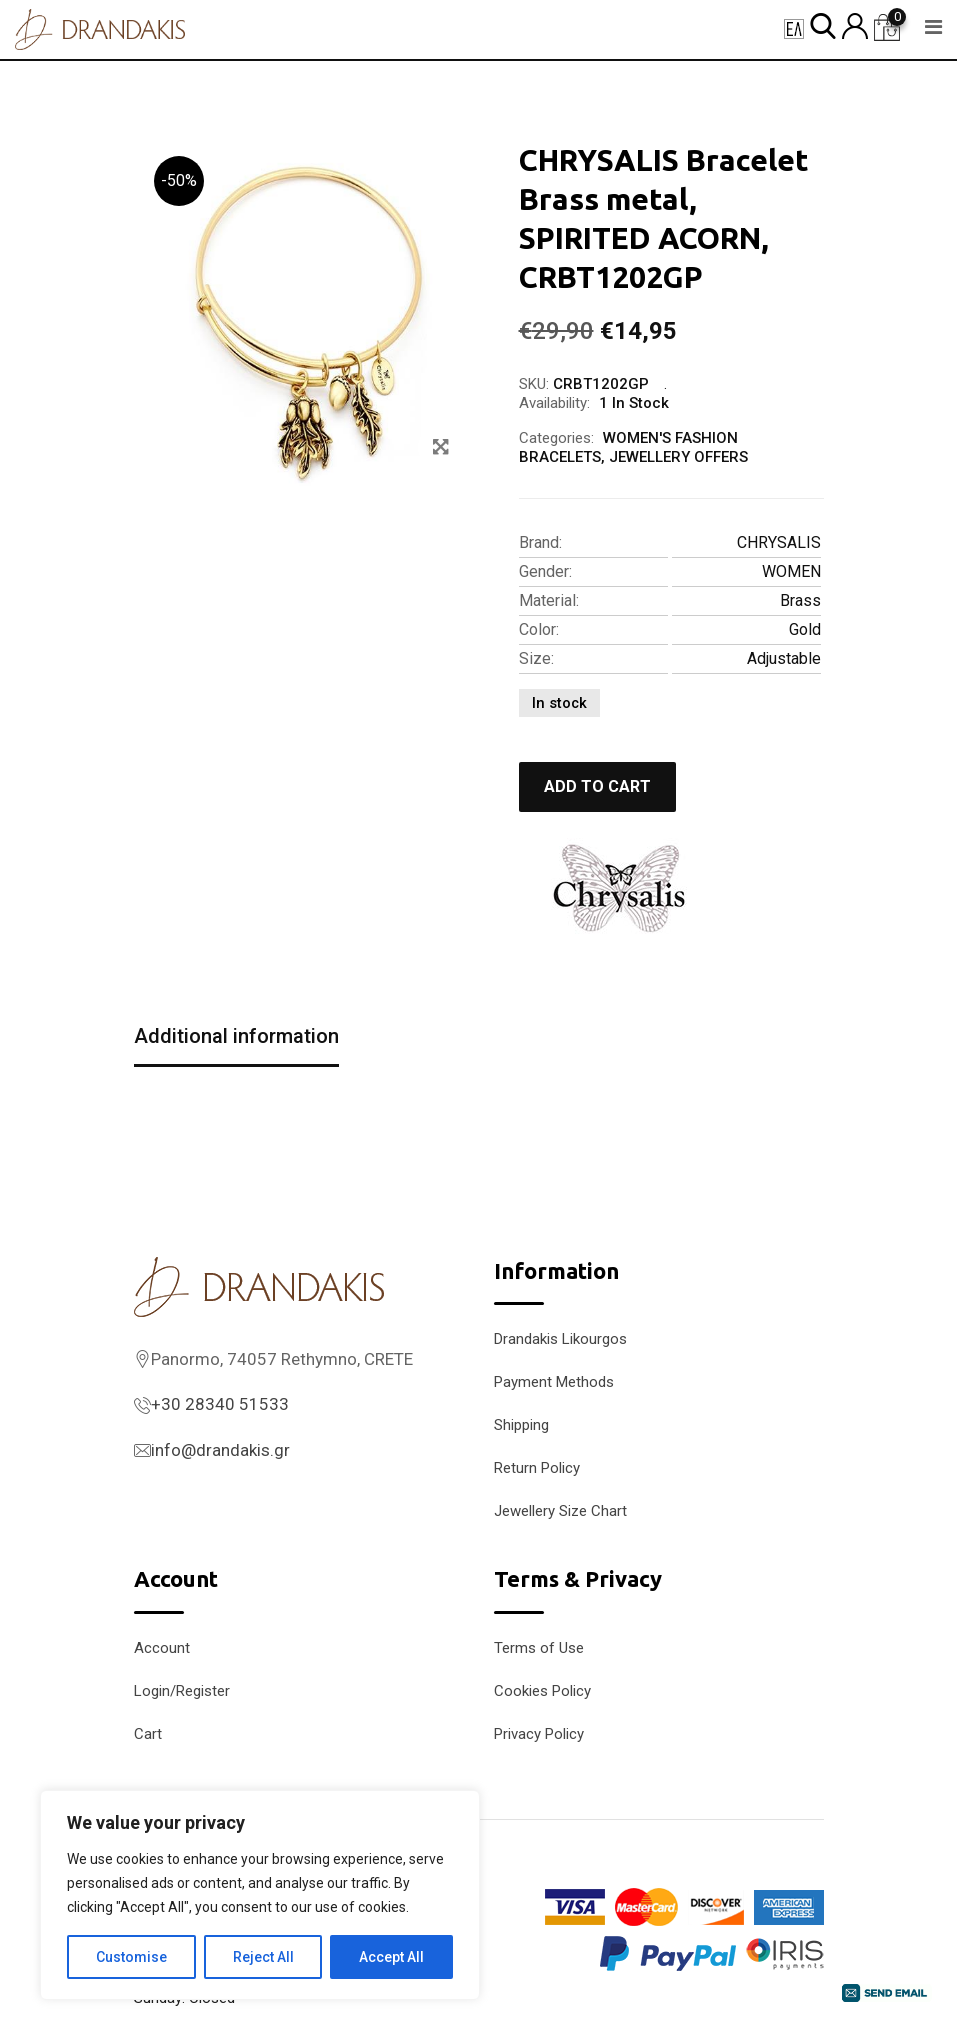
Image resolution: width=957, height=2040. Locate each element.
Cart (148, 1734)
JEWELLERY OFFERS (678, 457)
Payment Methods (554, 1382)
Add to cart (597, 786)
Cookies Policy (542, 1691)
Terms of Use (539, 1648)
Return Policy (537, 1468)
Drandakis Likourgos (560, 1339)
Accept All (391, 1957)
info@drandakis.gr (220, 1450)
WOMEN (791, 571)
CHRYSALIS (779, 542)
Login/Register (182, 1691)
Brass (800, 600)
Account (162, 1648)
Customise (131, 1957)
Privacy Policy (539, 1734)
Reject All (263, 1957)
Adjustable (784, 658)
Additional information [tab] (236, 1036)
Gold (805, 629)
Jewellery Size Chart (560, 1511)
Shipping (521, 1425)
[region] (260, 1895)
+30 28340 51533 (220, 1404)
